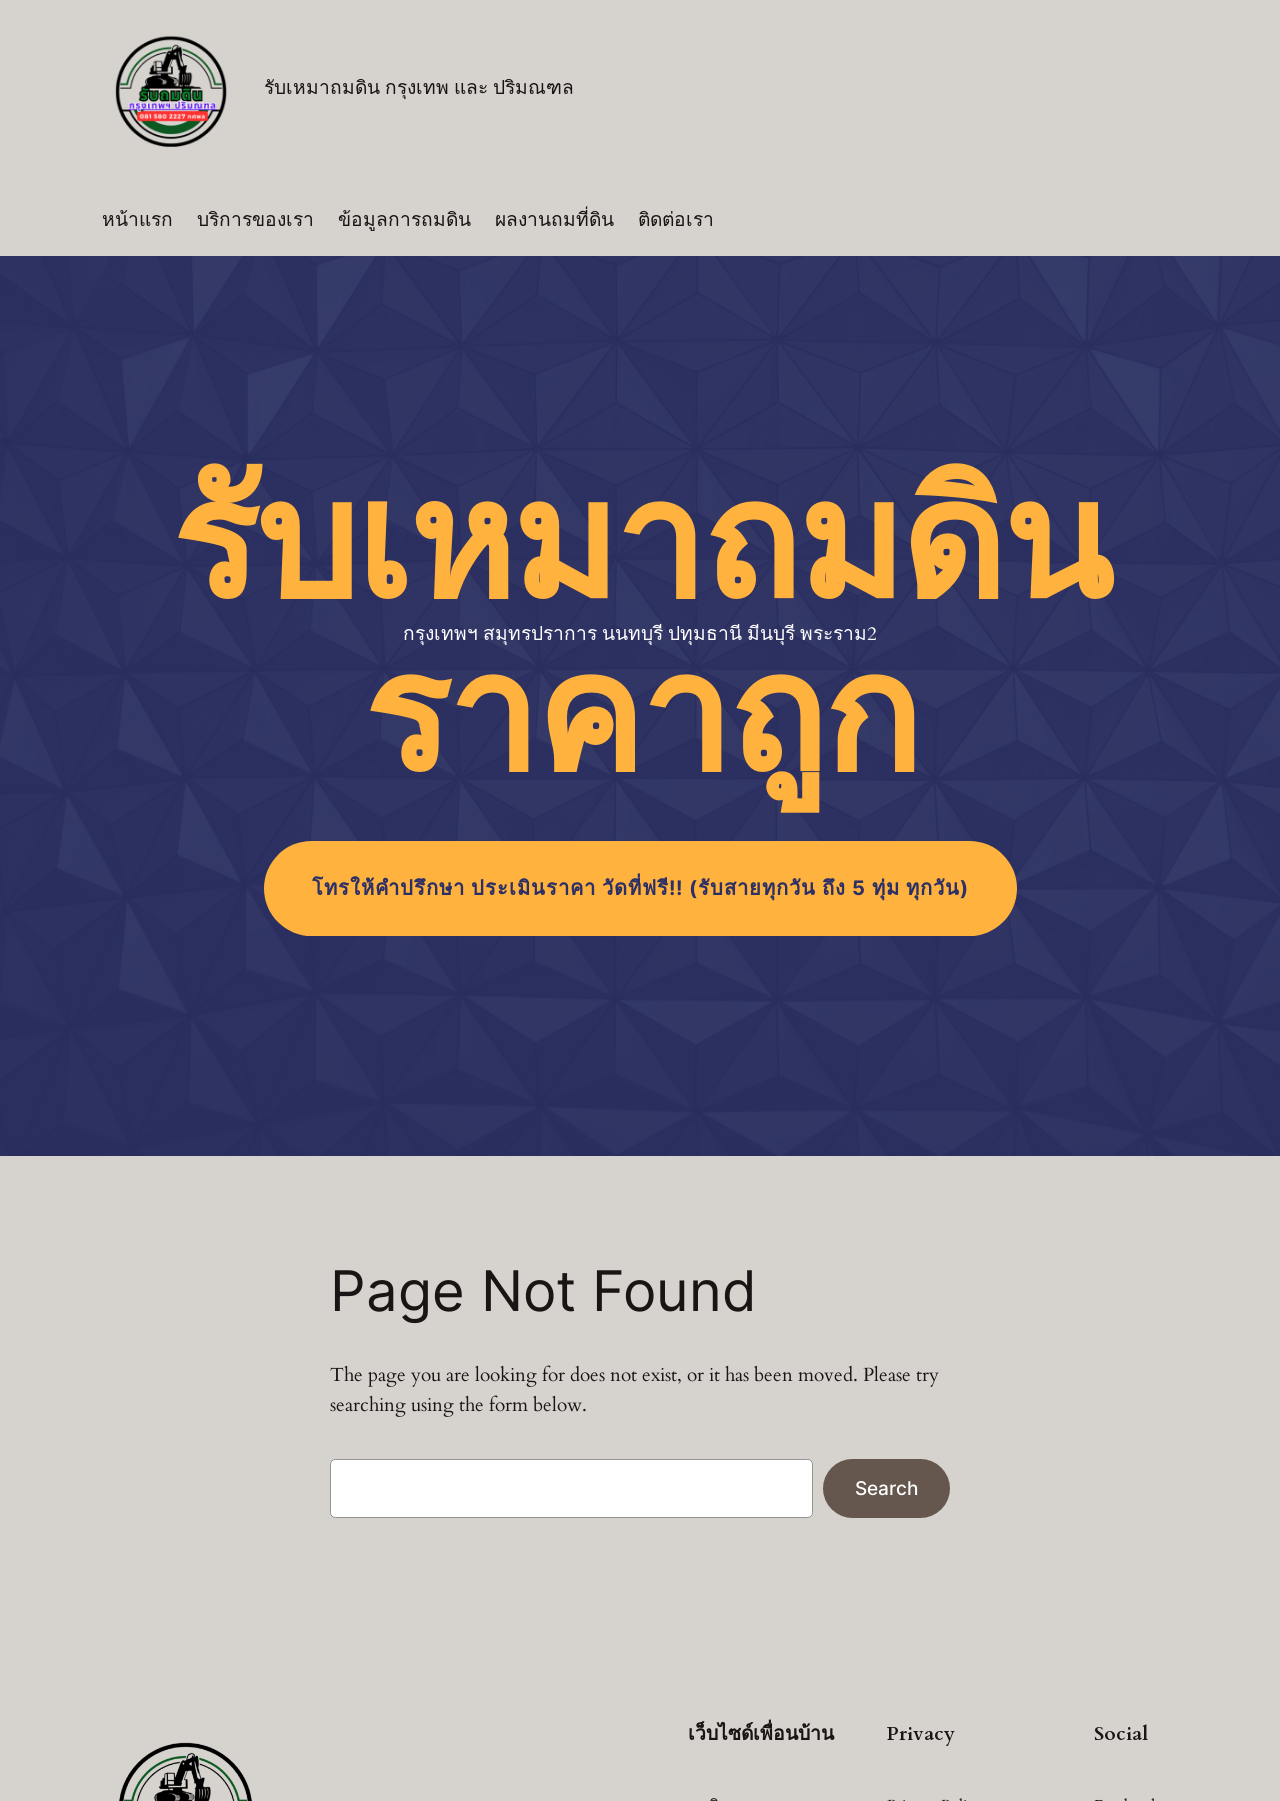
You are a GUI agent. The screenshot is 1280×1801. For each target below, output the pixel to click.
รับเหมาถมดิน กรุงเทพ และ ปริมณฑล (419, 88)
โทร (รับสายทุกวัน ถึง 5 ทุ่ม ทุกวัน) (640, 888)
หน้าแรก (137, 220)
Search (886, 1488)
